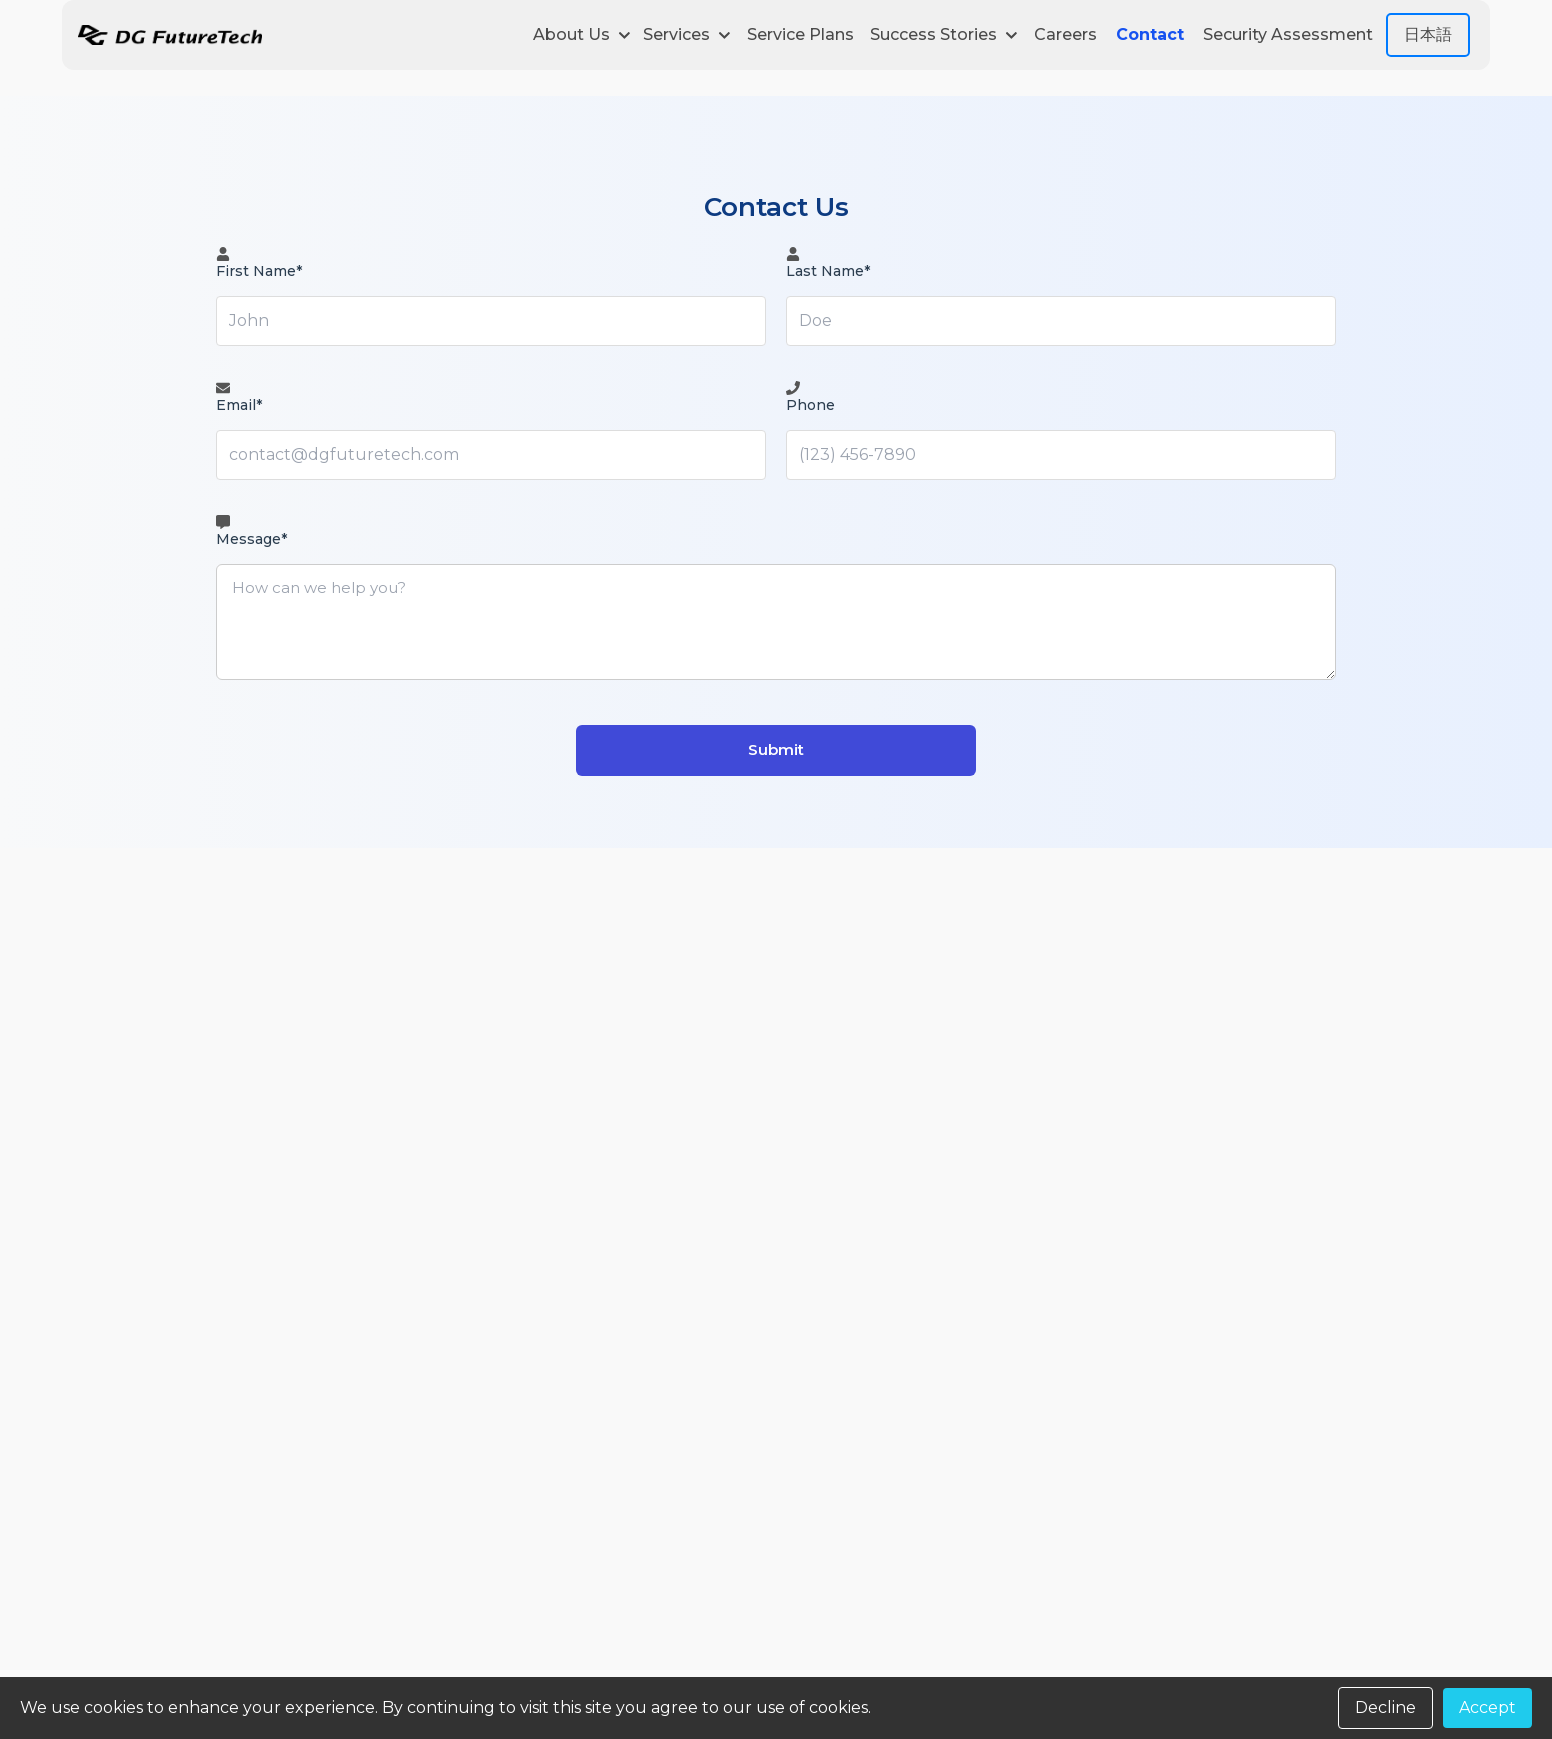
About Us (582, 34)
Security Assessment (1288, 34)
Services (687, 34)
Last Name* (828, 263)
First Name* (259, 263)
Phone (810, 397)
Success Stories (944, 34)
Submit (776, 749)
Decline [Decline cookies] (1385, 1707)
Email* (239, 397)
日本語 (1428, 34)
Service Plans (800, 34)
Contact (1150, 34)
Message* (251, 531)
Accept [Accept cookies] (1487, 1707)
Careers (1065, 34)
